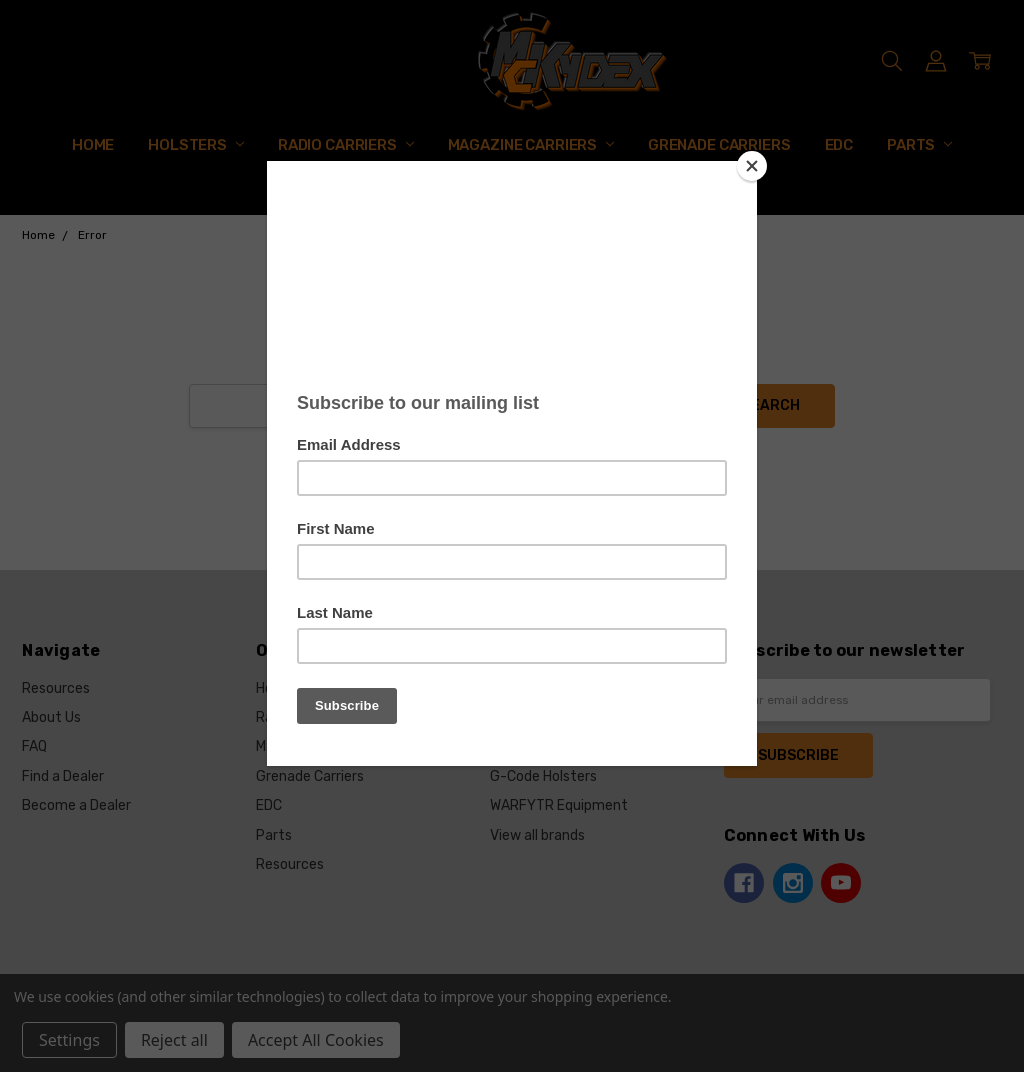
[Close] (752, 166)
